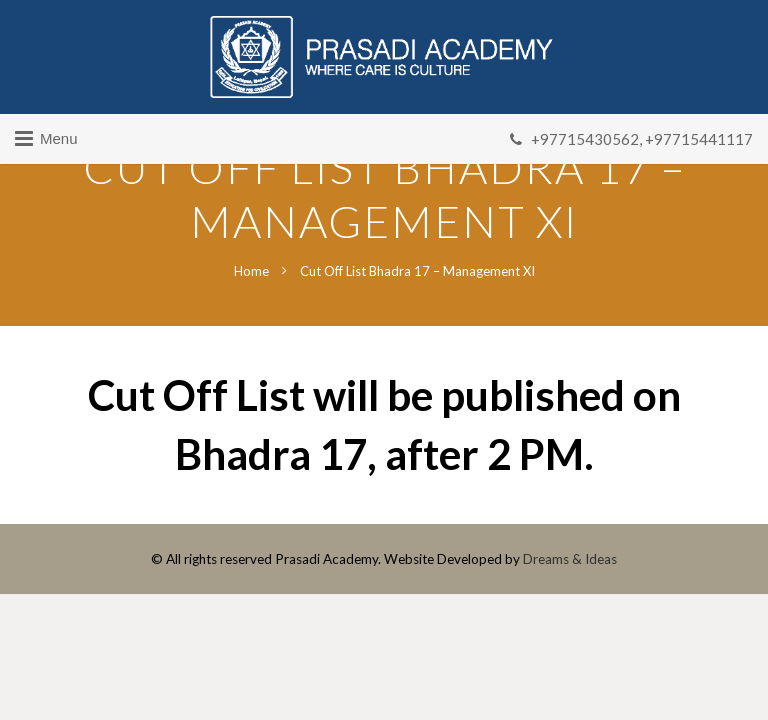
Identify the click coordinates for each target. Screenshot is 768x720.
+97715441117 (699, 139)
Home (251, 271)
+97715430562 (585, 139)
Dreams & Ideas (570, 559)
